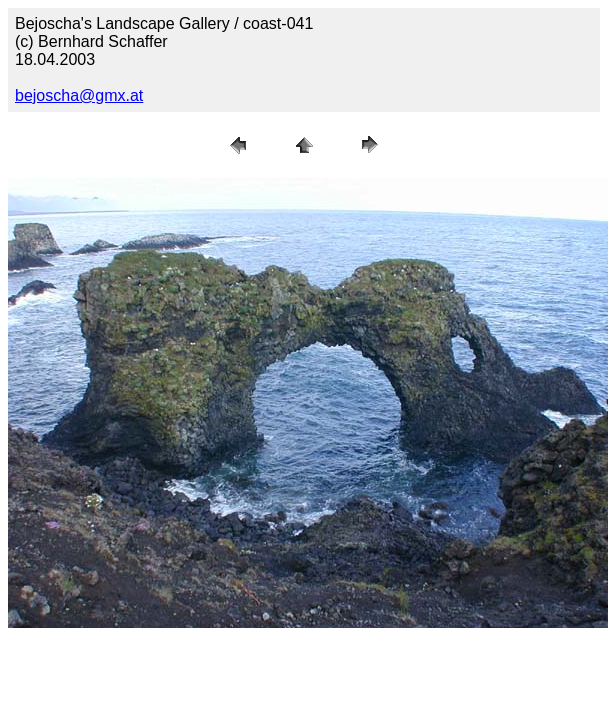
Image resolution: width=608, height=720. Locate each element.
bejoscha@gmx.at (79, 95)
